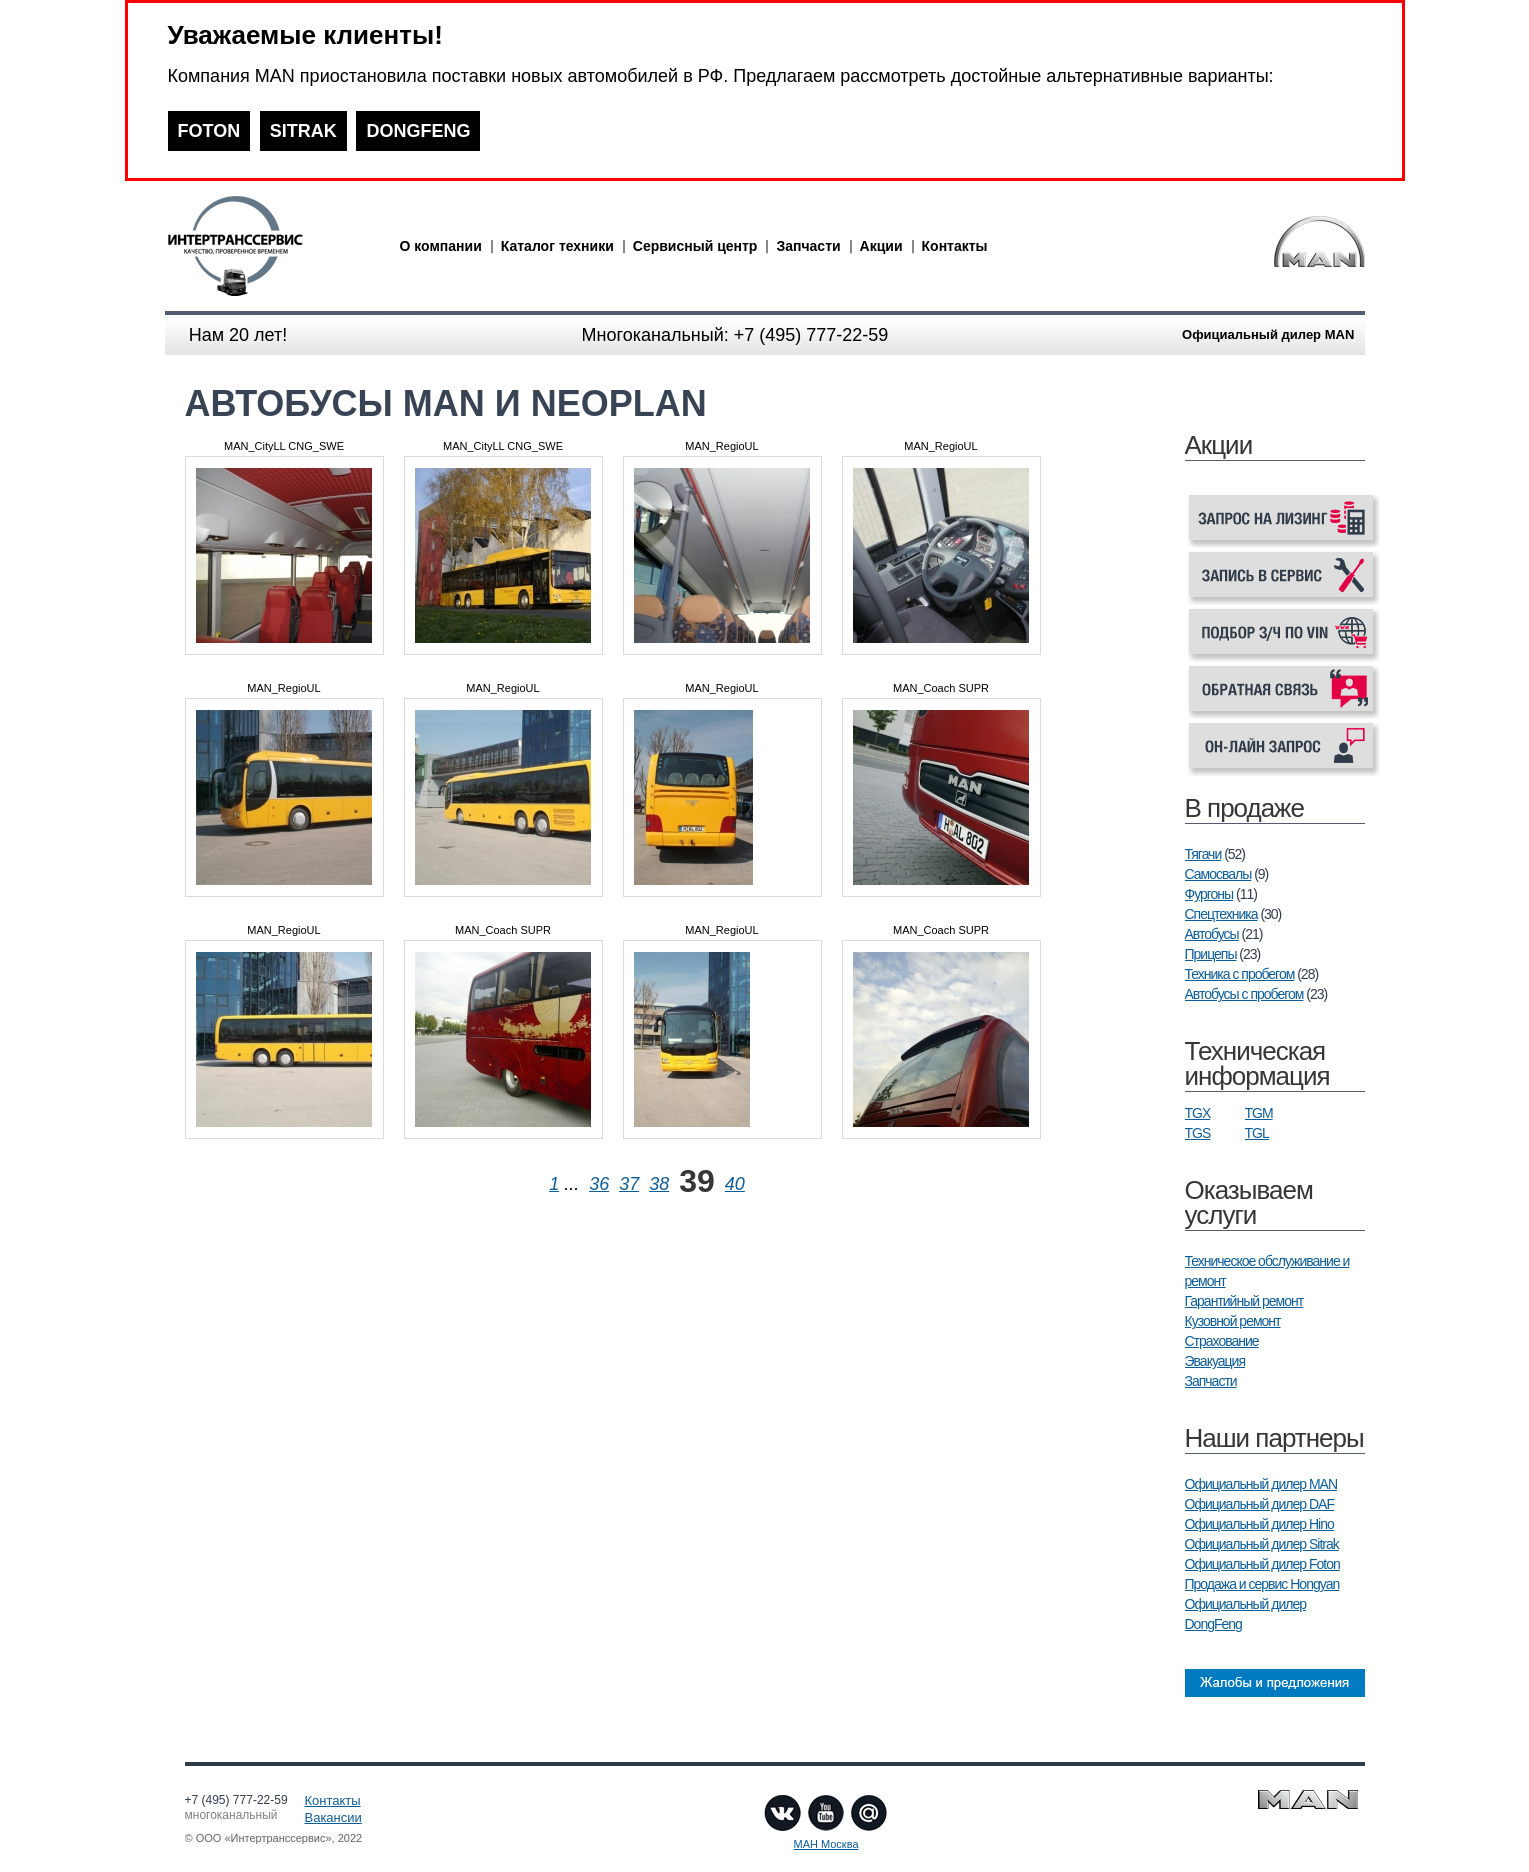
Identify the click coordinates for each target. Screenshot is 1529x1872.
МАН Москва (825, 1844)
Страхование (1222, 1341)
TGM (1259, 1113)
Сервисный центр (695, 246)
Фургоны (1209, 894)
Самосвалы (1218, 874)
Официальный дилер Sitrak (1262, 1544)
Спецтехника (1221, 914)
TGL (1257, 1133)
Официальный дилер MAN (1261, 1484)
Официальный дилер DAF (1259, 1504)
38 (659, 1184)
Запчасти (808, 246)
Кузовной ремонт (1233, 1321)
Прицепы (1211, 954)
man (270, 246)
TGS (1198, 1133)
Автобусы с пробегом (1244, 994)
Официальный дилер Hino (1259, 1524)
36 (599, 1184)
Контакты (955, 246)
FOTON (209, 131)
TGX (1198, 1113)
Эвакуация (1215, 1361)
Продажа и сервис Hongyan (1262, 1584)
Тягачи (1203, 854)
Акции (881, 246)
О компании (441, 246)
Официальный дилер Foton (1262, 1564)
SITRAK (303, 131)
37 (629, 1184)
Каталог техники (557, 246)
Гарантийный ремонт (1244, 1301)
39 (697, 1181)
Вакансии (333, 1817)
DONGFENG (418, 131)
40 (735, 1184)
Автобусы (1212, 934)
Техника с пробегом (1240, 974)
